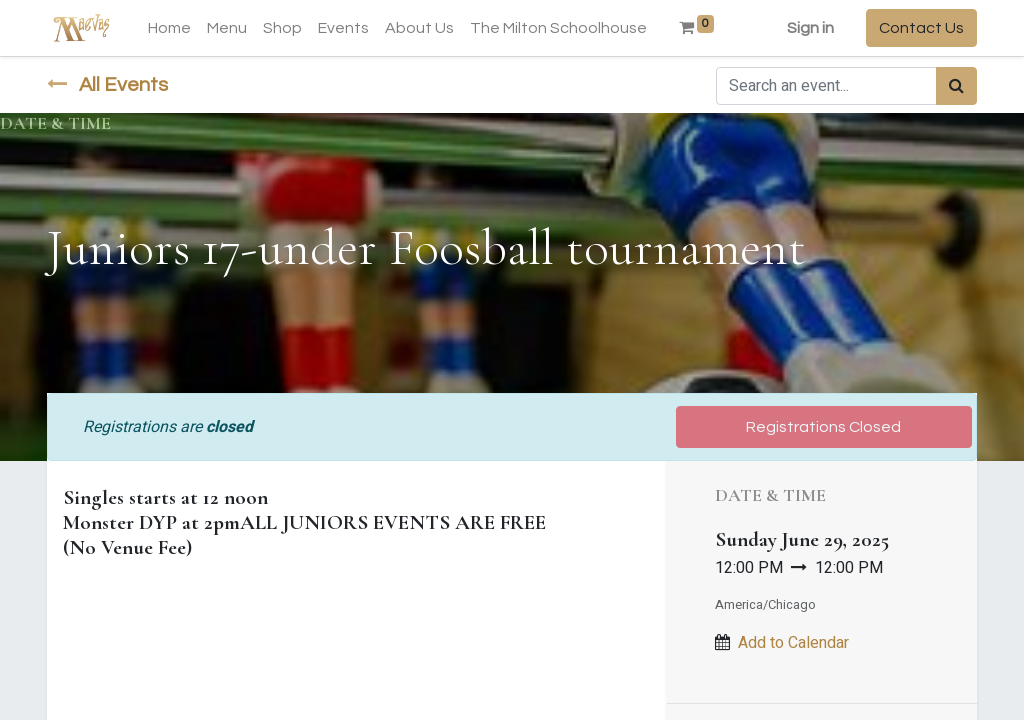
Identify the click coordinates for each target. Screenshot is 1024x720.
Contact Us (921, 28)
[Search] (956, 86)
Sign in (810, 28)
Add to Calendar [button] (793, 643)
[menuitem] (169, 28)
